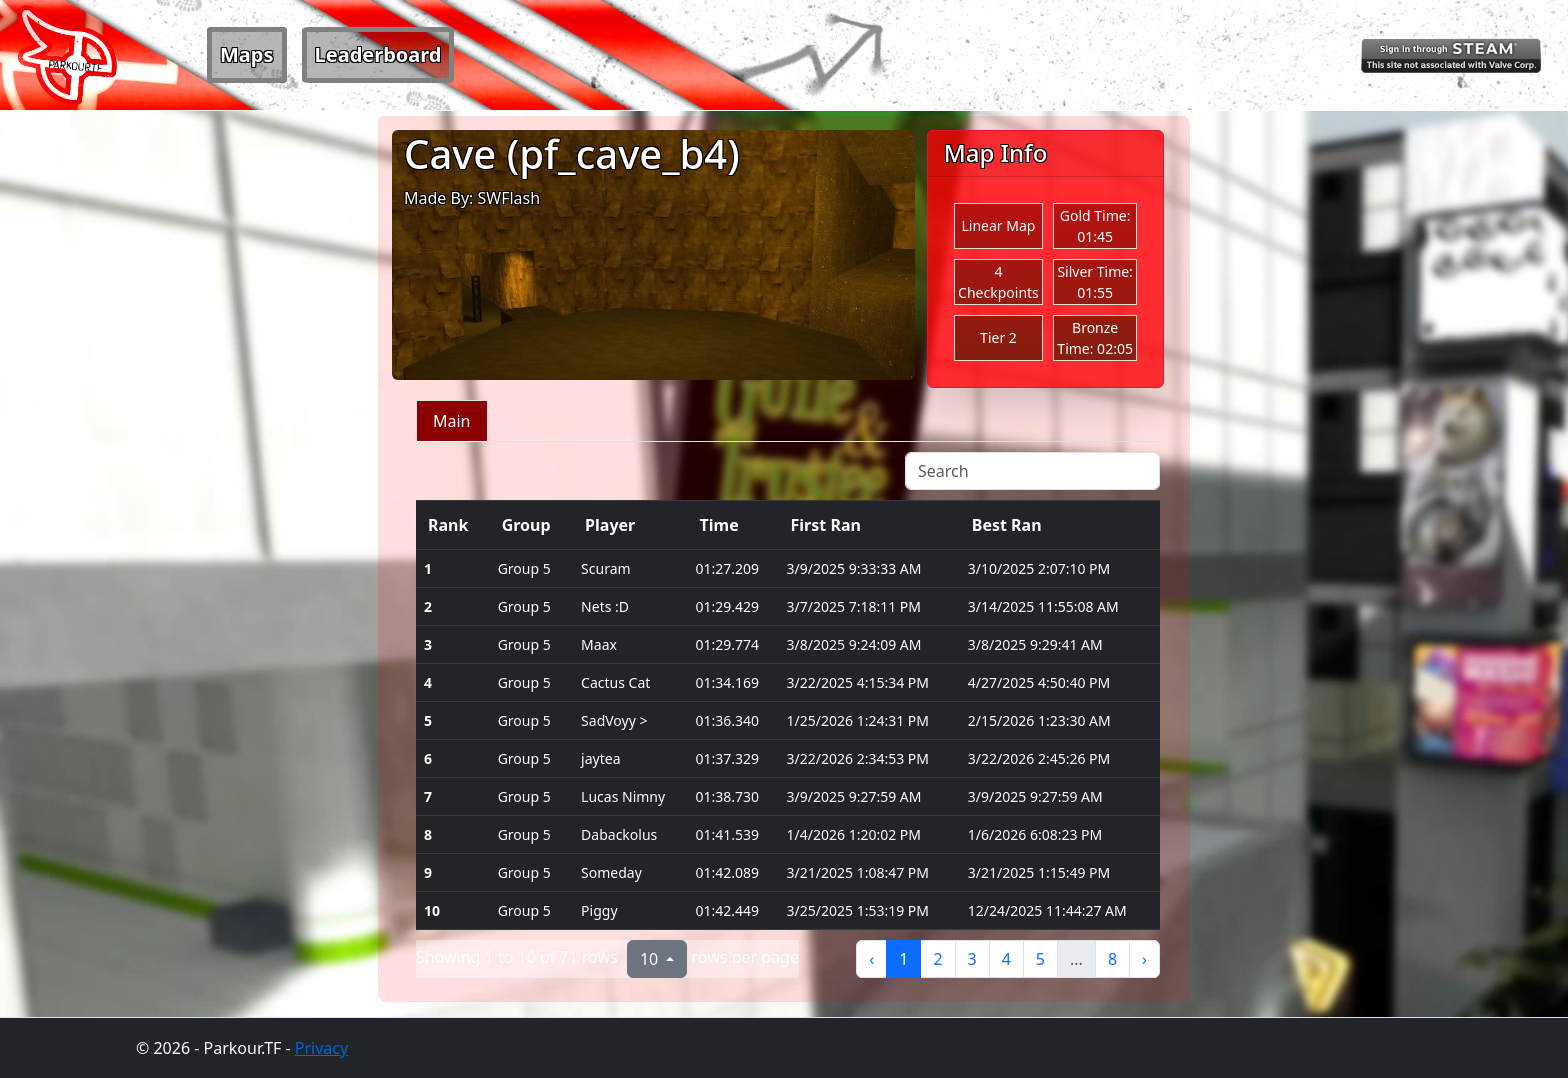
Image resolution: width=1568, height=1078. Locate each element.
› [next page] (1144, 959)
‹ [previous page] (871, 959)
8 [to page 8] (1112, 959)
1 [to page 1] (903, 959)
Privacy (321, 1048)
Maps (247, 54)
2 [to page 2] (937, 959)
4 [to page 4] (1006, 959)
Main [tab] (452, 421)
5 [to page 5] (1040, 959)
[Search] (1032, 471)
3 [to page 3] (972, 959)
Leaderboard (378, 54)
